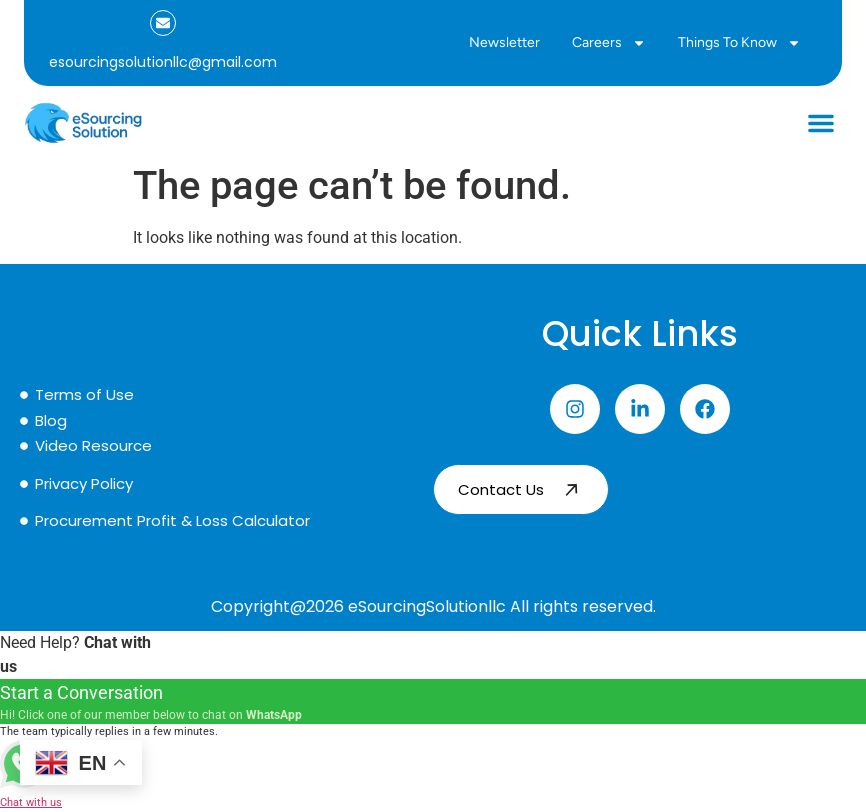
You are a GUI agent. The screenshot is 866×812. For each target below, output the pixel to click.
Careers (609, 43)
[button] (821, 123)
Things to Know (739, 43)
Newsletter (504, 42)
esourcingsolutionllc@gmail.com (163, 62)
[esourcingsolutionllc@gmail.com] (163, 23)
